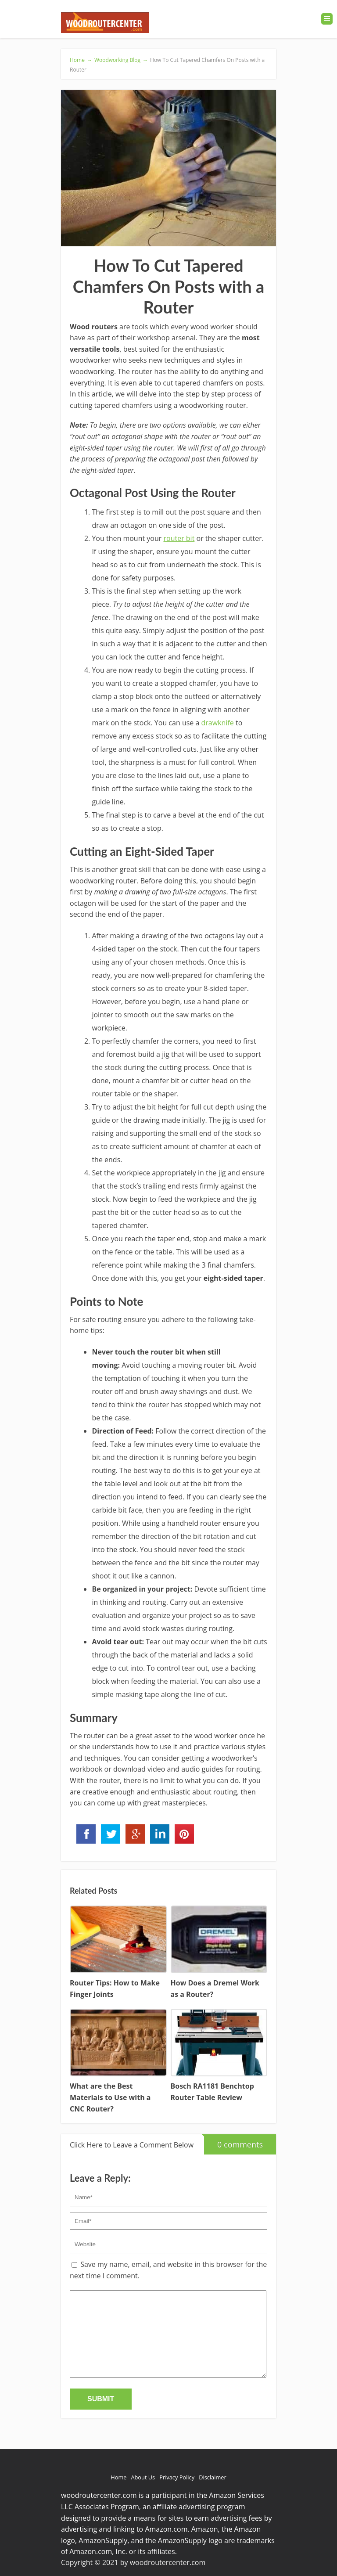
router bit (178, 538)
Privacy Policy (176, 2477)
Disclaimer (212, 2477)
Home (118, 2477)
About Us (143, 2477)
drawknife (217, 723)
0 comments (233, 2142)
